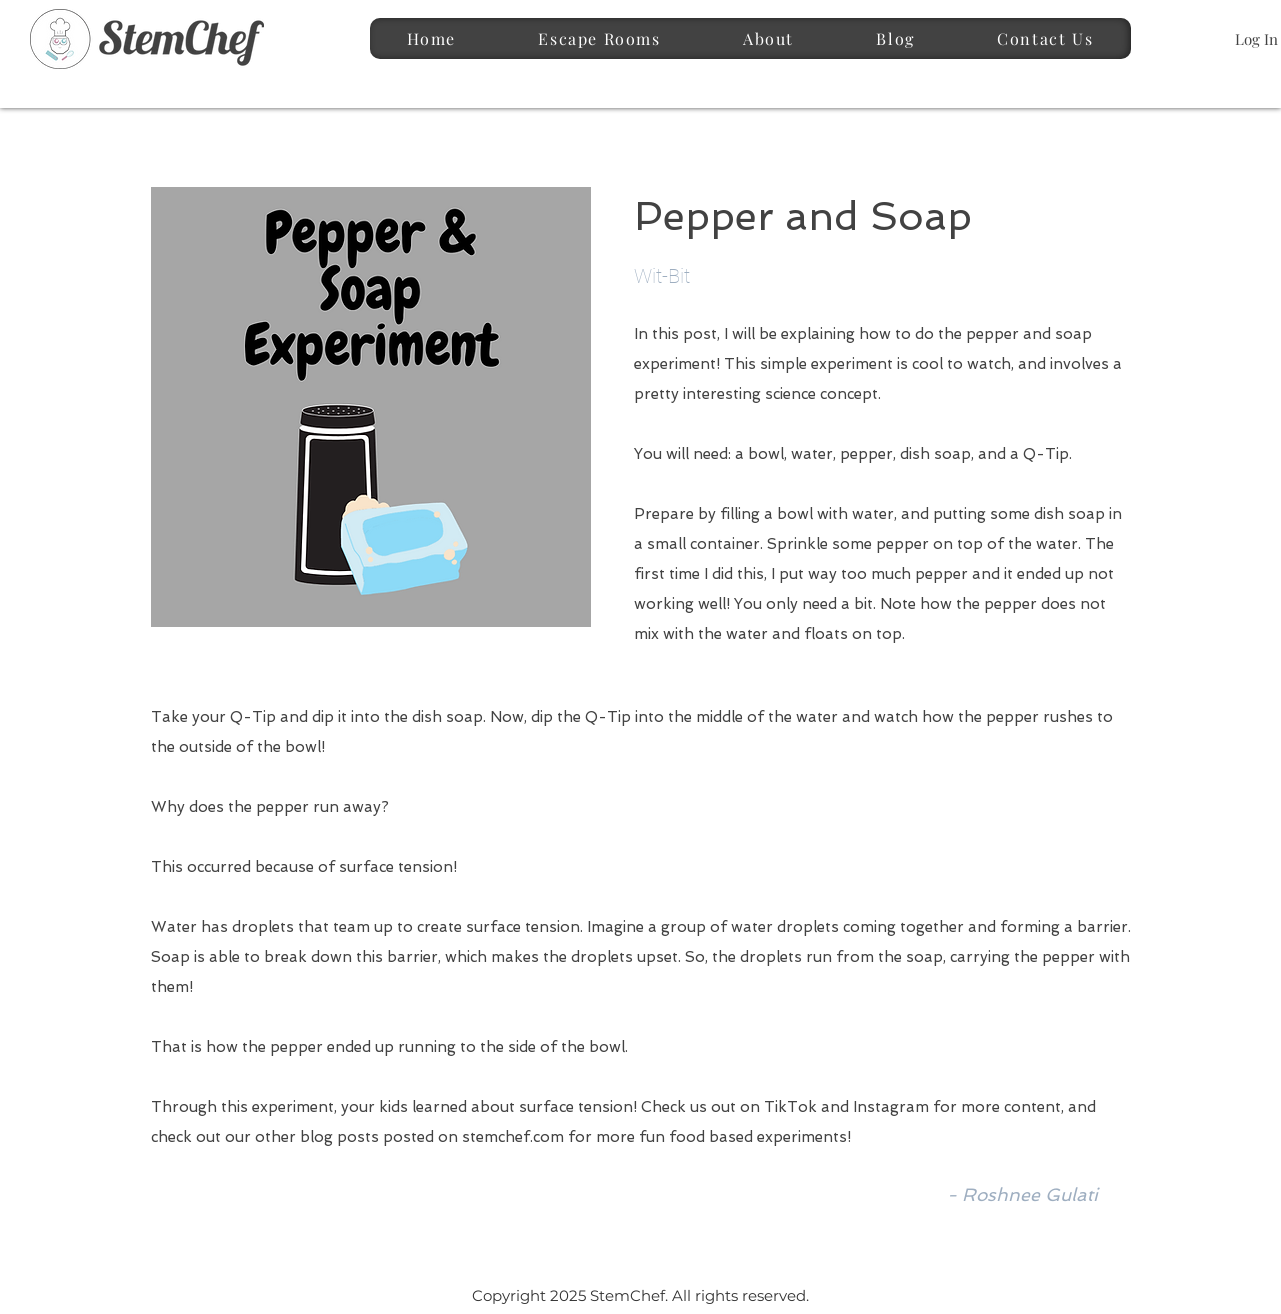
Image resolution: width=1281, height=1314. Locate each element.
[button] (599, 38)
